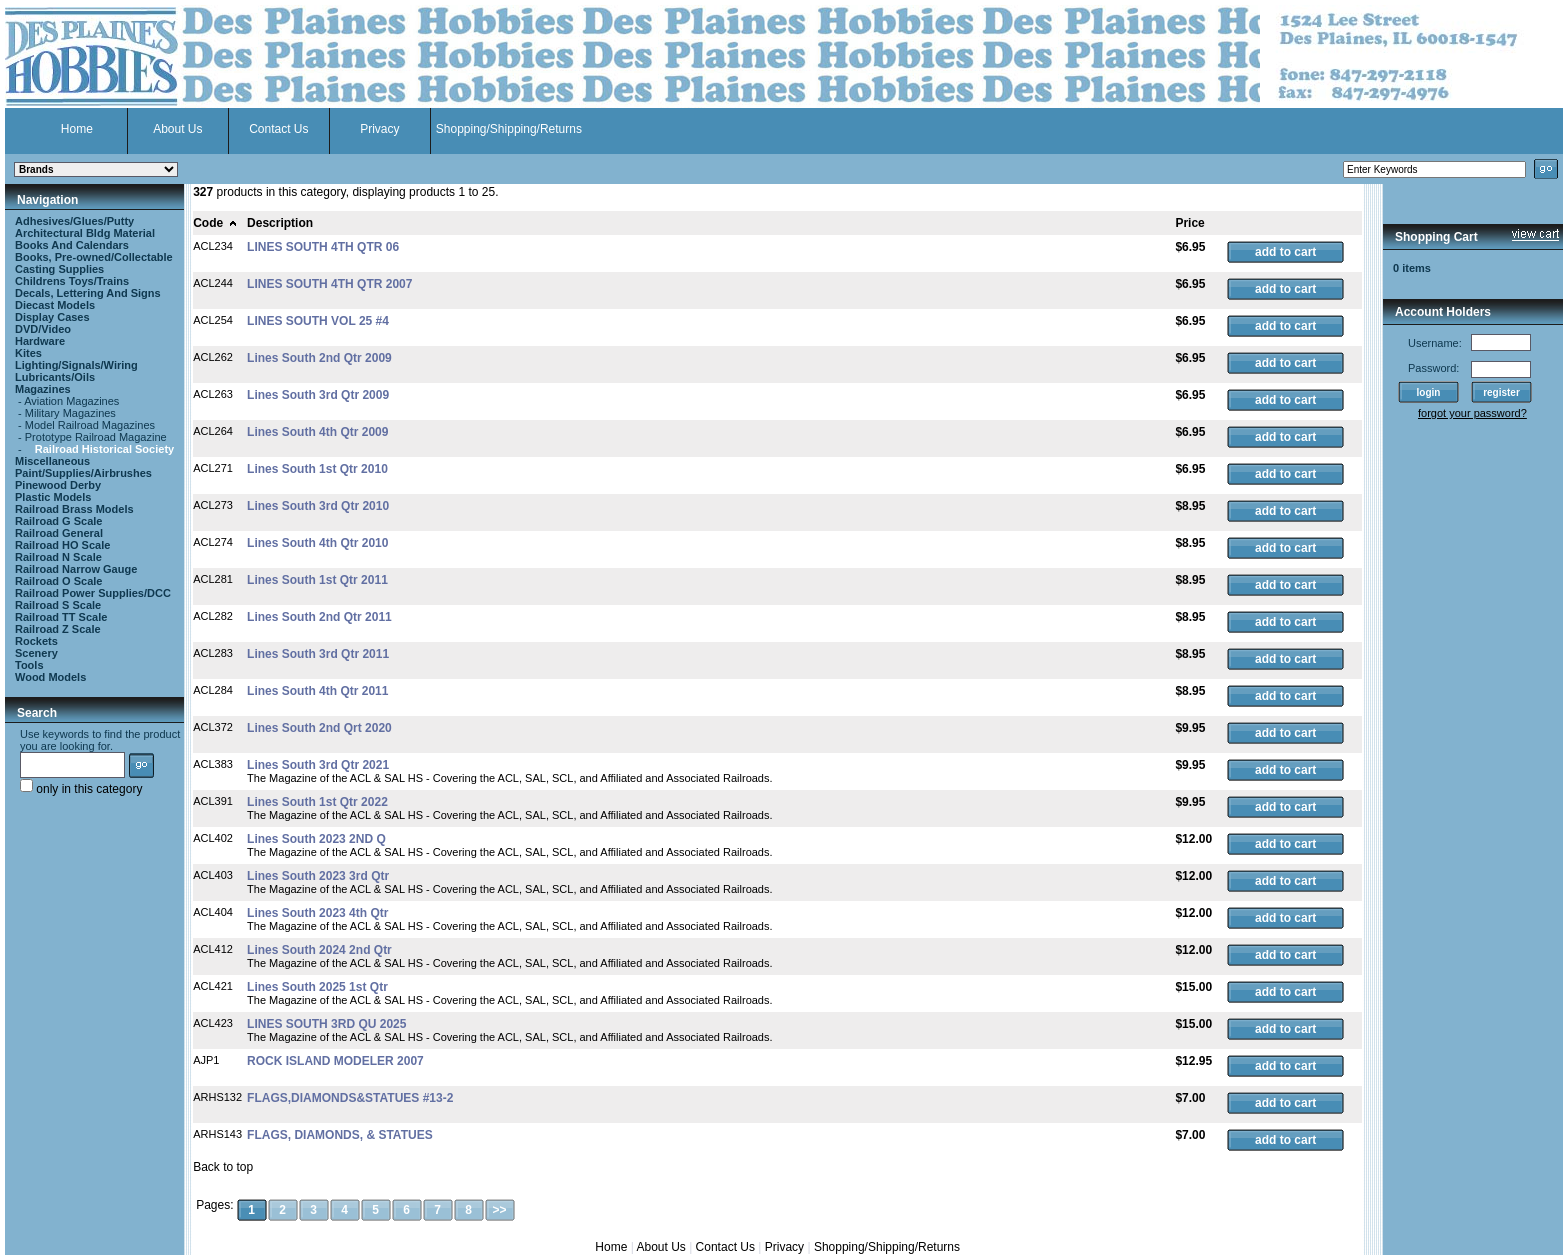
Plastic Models (53, 497)
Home (77, 129)
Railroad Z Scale (58, 629)
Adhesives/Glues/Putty (74, 221)
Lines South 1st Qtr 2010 (317, 469)
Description (280, 223)
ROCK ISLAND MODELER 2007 (335, 1061)
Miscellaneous (52, 461)
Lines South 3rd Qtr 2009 (318, 395)
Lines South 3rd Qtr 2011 (318, 654)
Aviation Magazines (71, 401)
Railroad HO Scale (62, 545)
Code (215, 223)
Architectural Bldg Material (85, 233)
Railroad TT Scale (61, 617)
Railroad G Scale (58, 521)
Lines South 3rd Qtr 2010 (318, 506)
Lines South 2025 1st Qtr (317, 987)
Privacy (379, 129)
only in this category (81, 789)
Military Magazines (70, 413)
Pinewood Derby (58, 485)
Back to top (223, 1167)
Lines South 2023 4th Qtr (317, 913)
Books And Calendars (72, 245)
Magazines (43, 389)
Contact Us (278, 129)
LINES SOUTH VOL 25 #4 (318, 321)
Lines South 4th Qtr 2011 (317, 691)
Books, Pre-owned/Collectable (94, 257)
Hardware (40, 341)
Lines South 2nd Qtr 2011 (319, 617)
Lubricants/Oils (55, 377)
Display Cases (52, 317)
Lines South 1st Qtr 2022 (317, 802)
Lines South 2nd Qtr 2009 (319, 358)
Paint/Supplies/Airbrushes (83, 473)
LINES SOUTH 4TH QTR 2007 (329, 284)
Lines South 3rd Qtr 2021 (318, 765)
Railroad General (59, 533)
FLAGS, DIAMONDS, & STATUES (340, 1135)
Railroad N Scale (58, 557)
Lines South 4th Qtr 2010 (317, 543)
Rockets (36, 641)
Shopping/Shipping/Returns (509, 129)
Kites (28, 353)
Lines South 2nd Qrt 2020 (319, 728)
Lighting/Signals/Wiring (76, 365)
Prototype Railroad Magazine (96, 437)
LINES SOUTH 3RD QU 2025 (326, 1024)
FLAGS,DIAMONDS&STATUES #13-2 (350, 1098)
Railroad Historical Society (104, 449)
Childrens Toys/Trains (72, 281)
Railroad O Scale (58, 581)
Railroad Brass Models (74, 509)
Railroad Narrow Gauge (76, 569)
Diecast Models (55, 305)
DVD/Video (43, 329)
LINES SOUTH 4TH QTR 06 (323, 247)
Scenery (36, 653)
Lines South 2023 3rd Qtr (318, 876)
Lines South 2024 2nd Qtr (319, 950)
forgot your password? (1472, 413)
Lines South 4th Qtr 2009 (317, 432)
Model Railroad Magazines (90, 425)
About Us (177, 129)
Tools (29, 665)
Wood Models (50, 677)
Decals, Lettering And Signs (88, 293)
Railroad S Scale (58, 605)
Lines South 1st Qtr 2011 (317, 580)
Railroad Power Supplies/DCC (93, 593)
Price (1189, 223)
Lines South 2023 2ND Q (316, 839)
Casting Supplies (59, 269)
